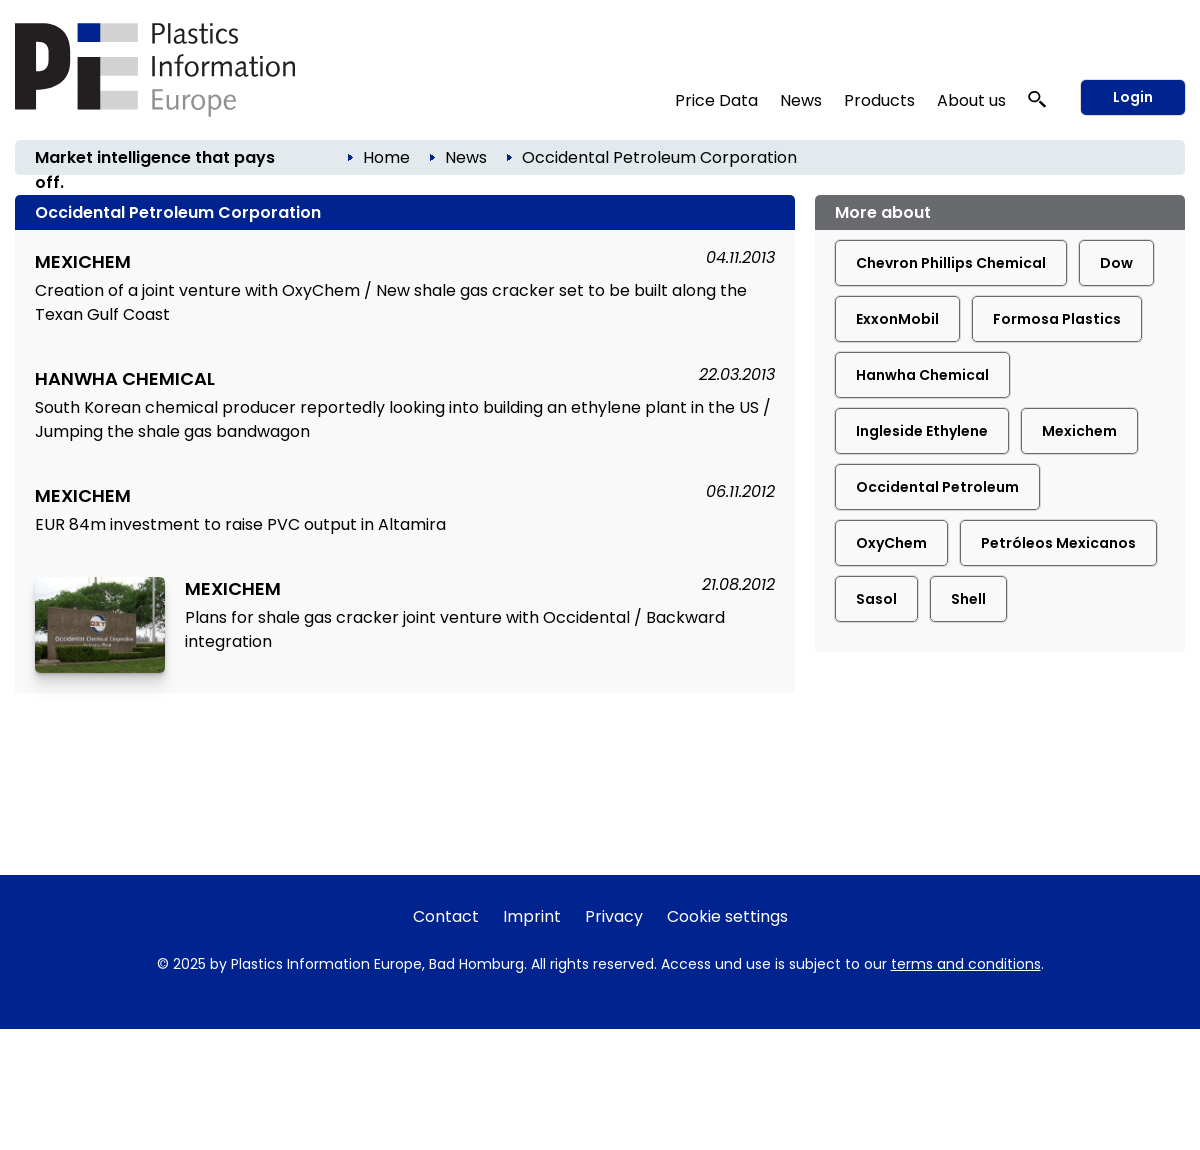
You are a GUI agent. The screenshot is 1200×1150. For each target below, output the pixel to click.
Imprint (532, 916)
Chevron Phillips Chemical (951, 263)
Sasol (876, 599)
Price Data (716, 100)
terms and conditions (966, 964)
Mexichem (1079, 431)
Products (879, 100)
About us (971, 100)
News (801, 100)
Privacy (614, 916)
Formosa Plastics (1057, 319)
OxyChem (891, 543)
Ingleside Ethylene (922, 431)
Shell (968, 599)
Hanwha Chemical (922, 375)
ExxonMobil (897, 319)
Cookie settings (727, 916)
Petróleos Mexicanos (1058, 543)
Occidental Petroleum (937, 487)
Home (386, 157)
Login (1133, 97)
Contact (446, 916)
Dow (1116, 263)
